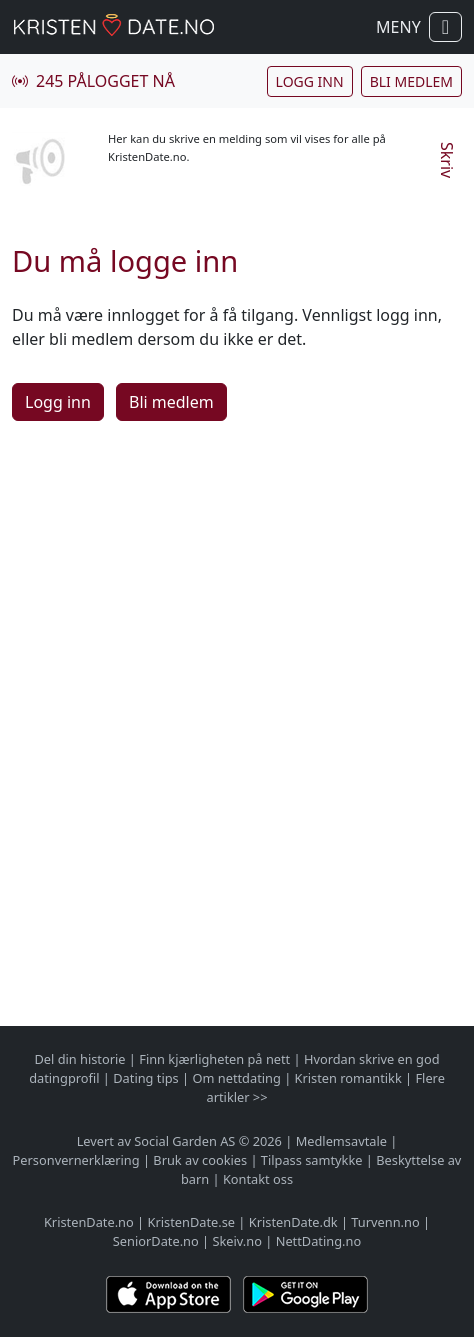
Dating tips (145, 1078)
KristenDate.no (89, 1222)
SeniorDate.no (156, 1241)
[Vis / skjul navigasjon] (445, 27)
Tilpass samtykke (312, 1160)
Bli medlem (411, 81)
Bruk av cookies (200, 1160)
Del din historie (79, 1059)
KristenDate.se (192, 1222)
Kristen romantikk (348, 1078)
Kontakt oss (258, 1179)
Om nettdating (236, 1078)
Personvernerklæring (76, 1160)
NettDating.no (318, 1241)
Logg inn (310, 81)
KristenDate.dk (293, 1222)
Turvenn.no (385, 1222)
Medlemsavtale (341, 1141)
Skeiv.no (236, 1241)
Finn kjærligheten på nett (214, 1059)
